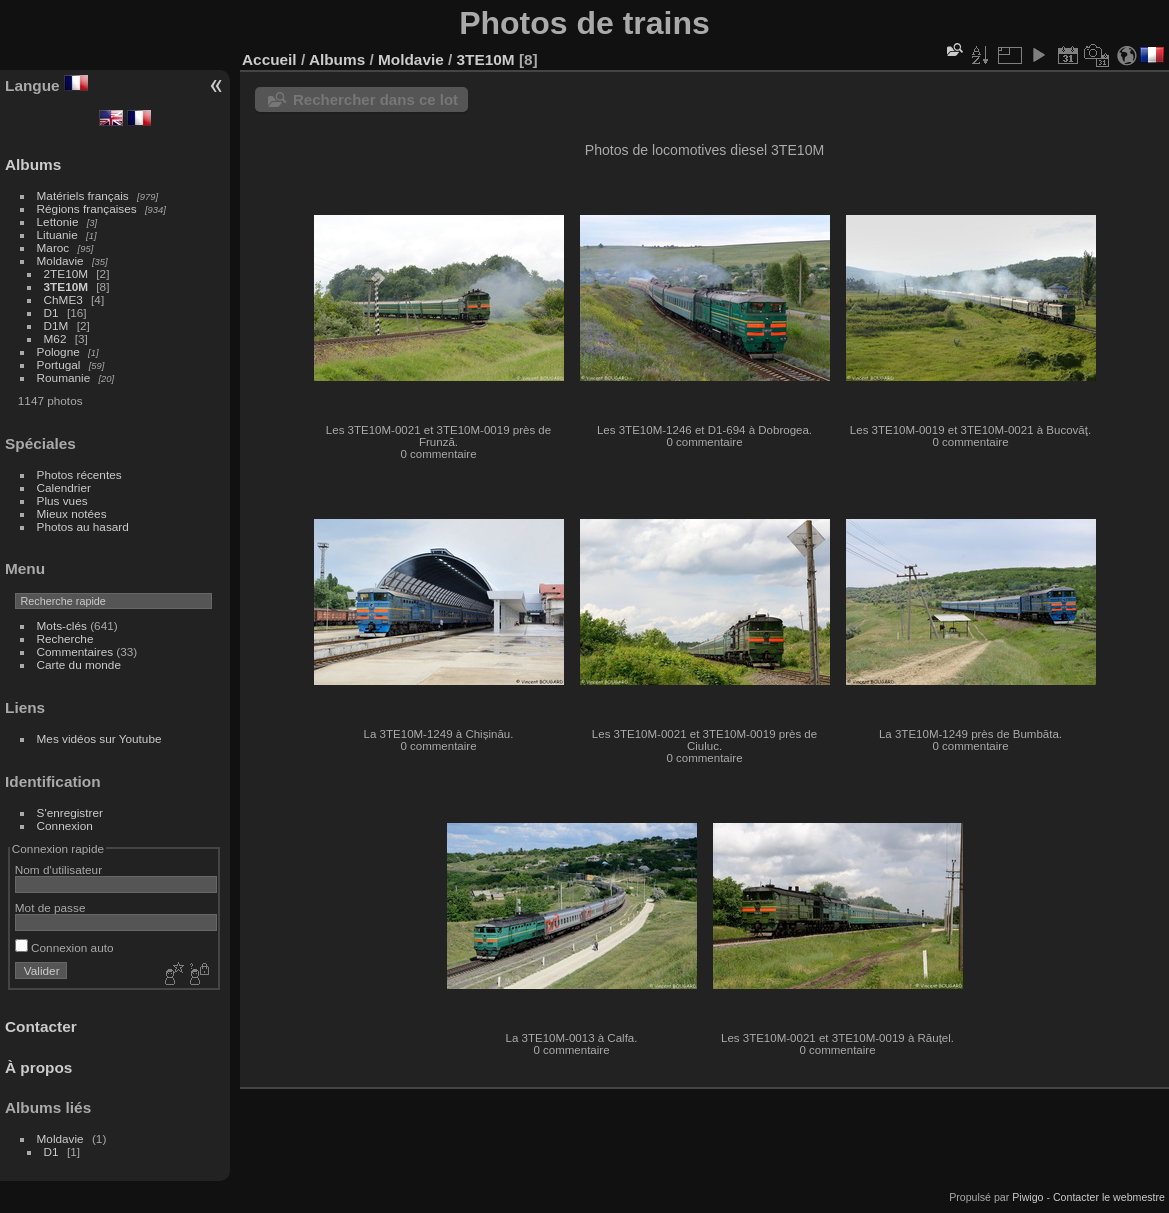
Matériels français (83, 195)
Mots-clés (62, 625)
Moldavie (60, 260)
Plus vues (62, 500)
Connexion (65, 825)
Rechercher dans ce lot (375, 99)
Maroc (53, 247)
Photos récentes (79, 474)
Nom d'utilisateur (58, 869)
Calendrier (64, 487)
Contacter (41, 1026)
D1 (51, 312)
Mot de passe (50, 907)
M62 (55, 338)
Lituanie (57, 234)
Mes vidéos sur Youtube (99, 738)
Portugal (59, 364)
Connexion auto (64, 947)
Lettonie (58, 221)
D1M (56, 325)
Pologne (58, 351)
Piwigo (1027, 1197)
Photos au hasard (83, 526)
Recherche (65, 638)
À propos (38, 1067)
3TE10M (66, 286)
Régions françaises (87, 208)
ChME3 (63, 299)
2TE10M (66, 273)
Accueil (269, 59)
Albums (33, 164)
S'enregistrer (70, 812)
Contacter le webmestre (1109, 1197)
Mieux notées (72, 513)
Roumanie (64, 377)
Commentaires (75, 651)
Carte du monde (79, 664)
